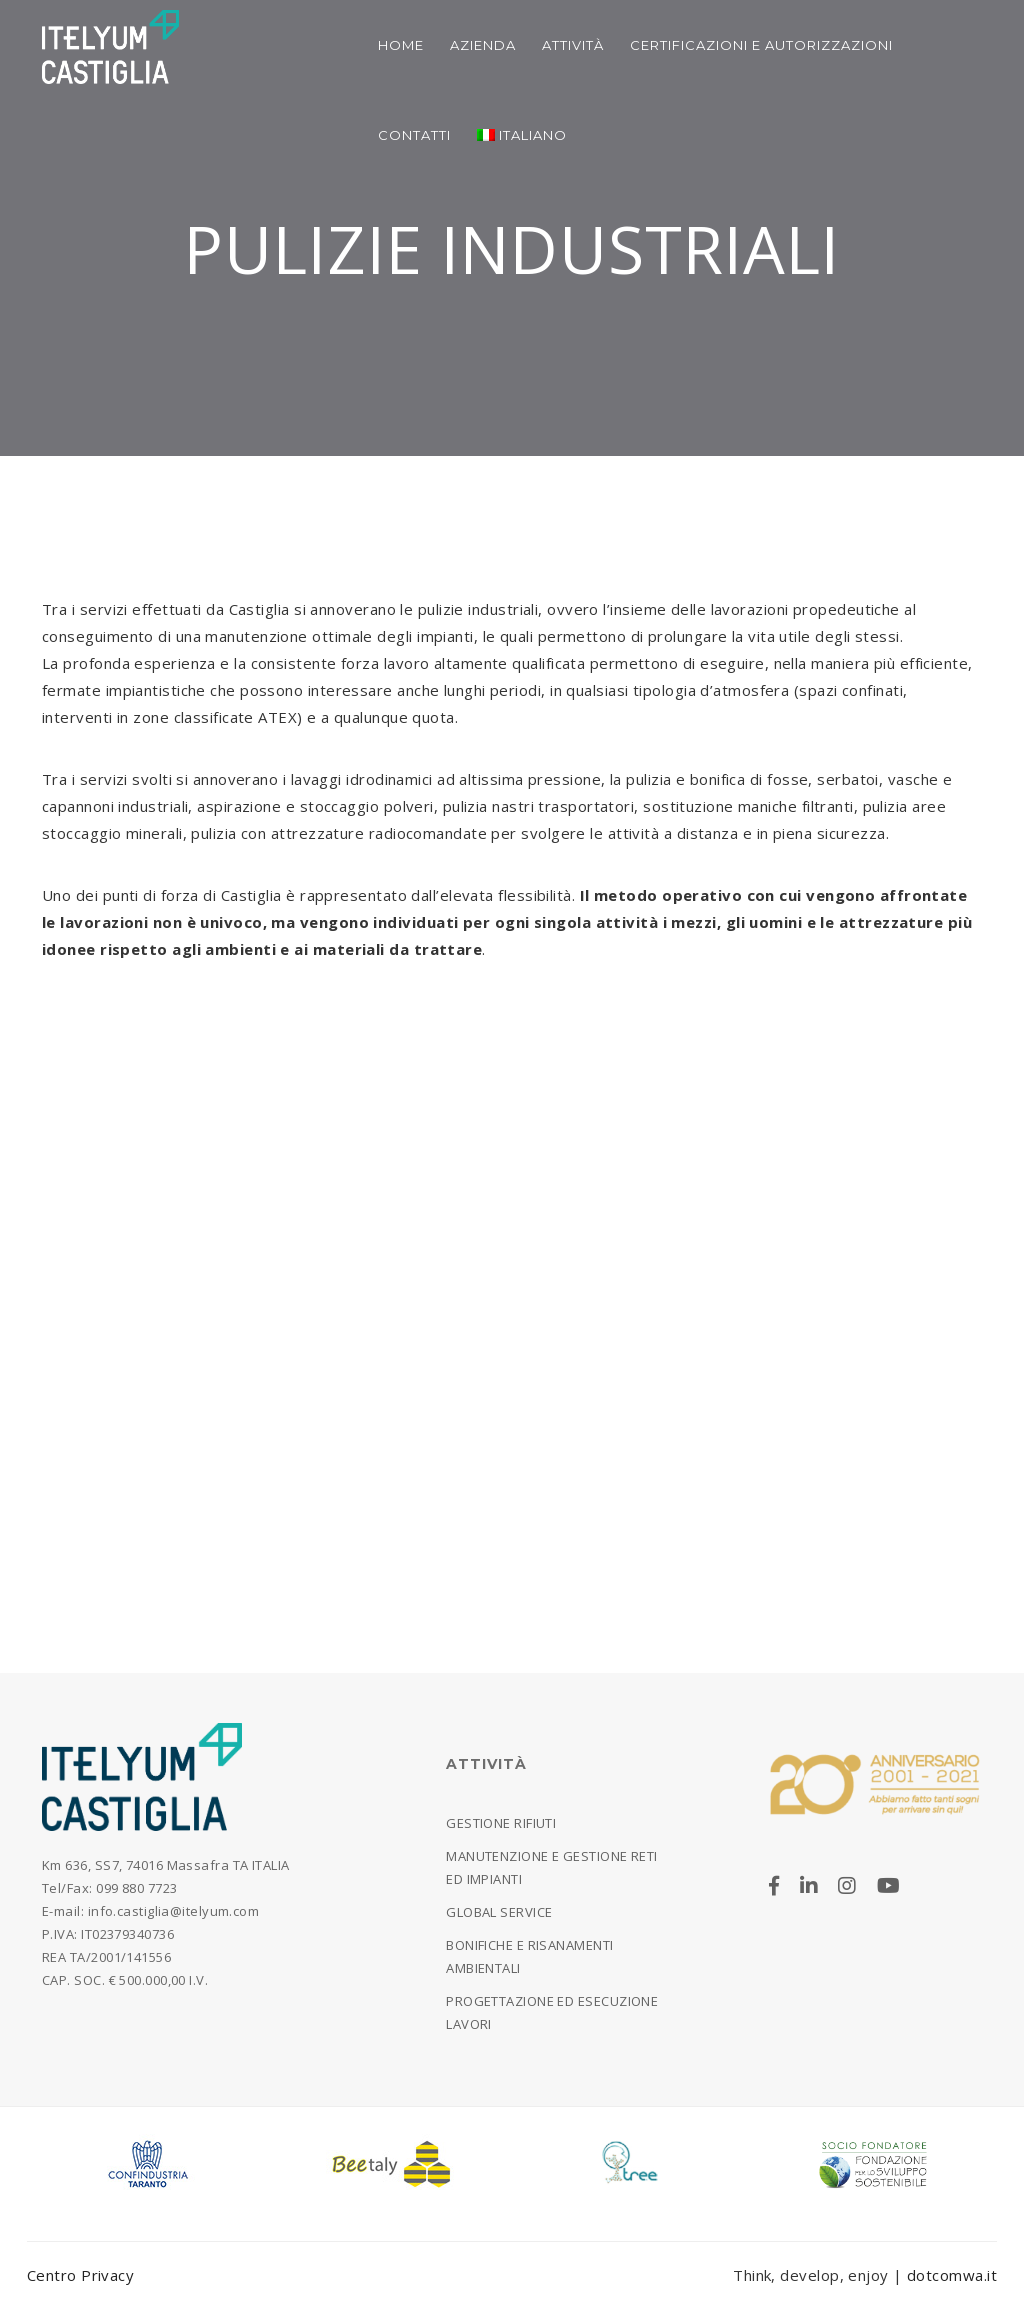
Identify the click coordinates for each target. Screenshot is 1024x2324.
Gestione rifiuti (501, 1823)
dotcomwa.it (952, 2275)
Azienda (483, 45)
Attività (573, 45)
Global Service (499, 1912)
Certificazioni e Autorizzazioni (761, 45)
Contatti (414, 135)
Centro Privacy (80, 2275)
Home (401, 45)
